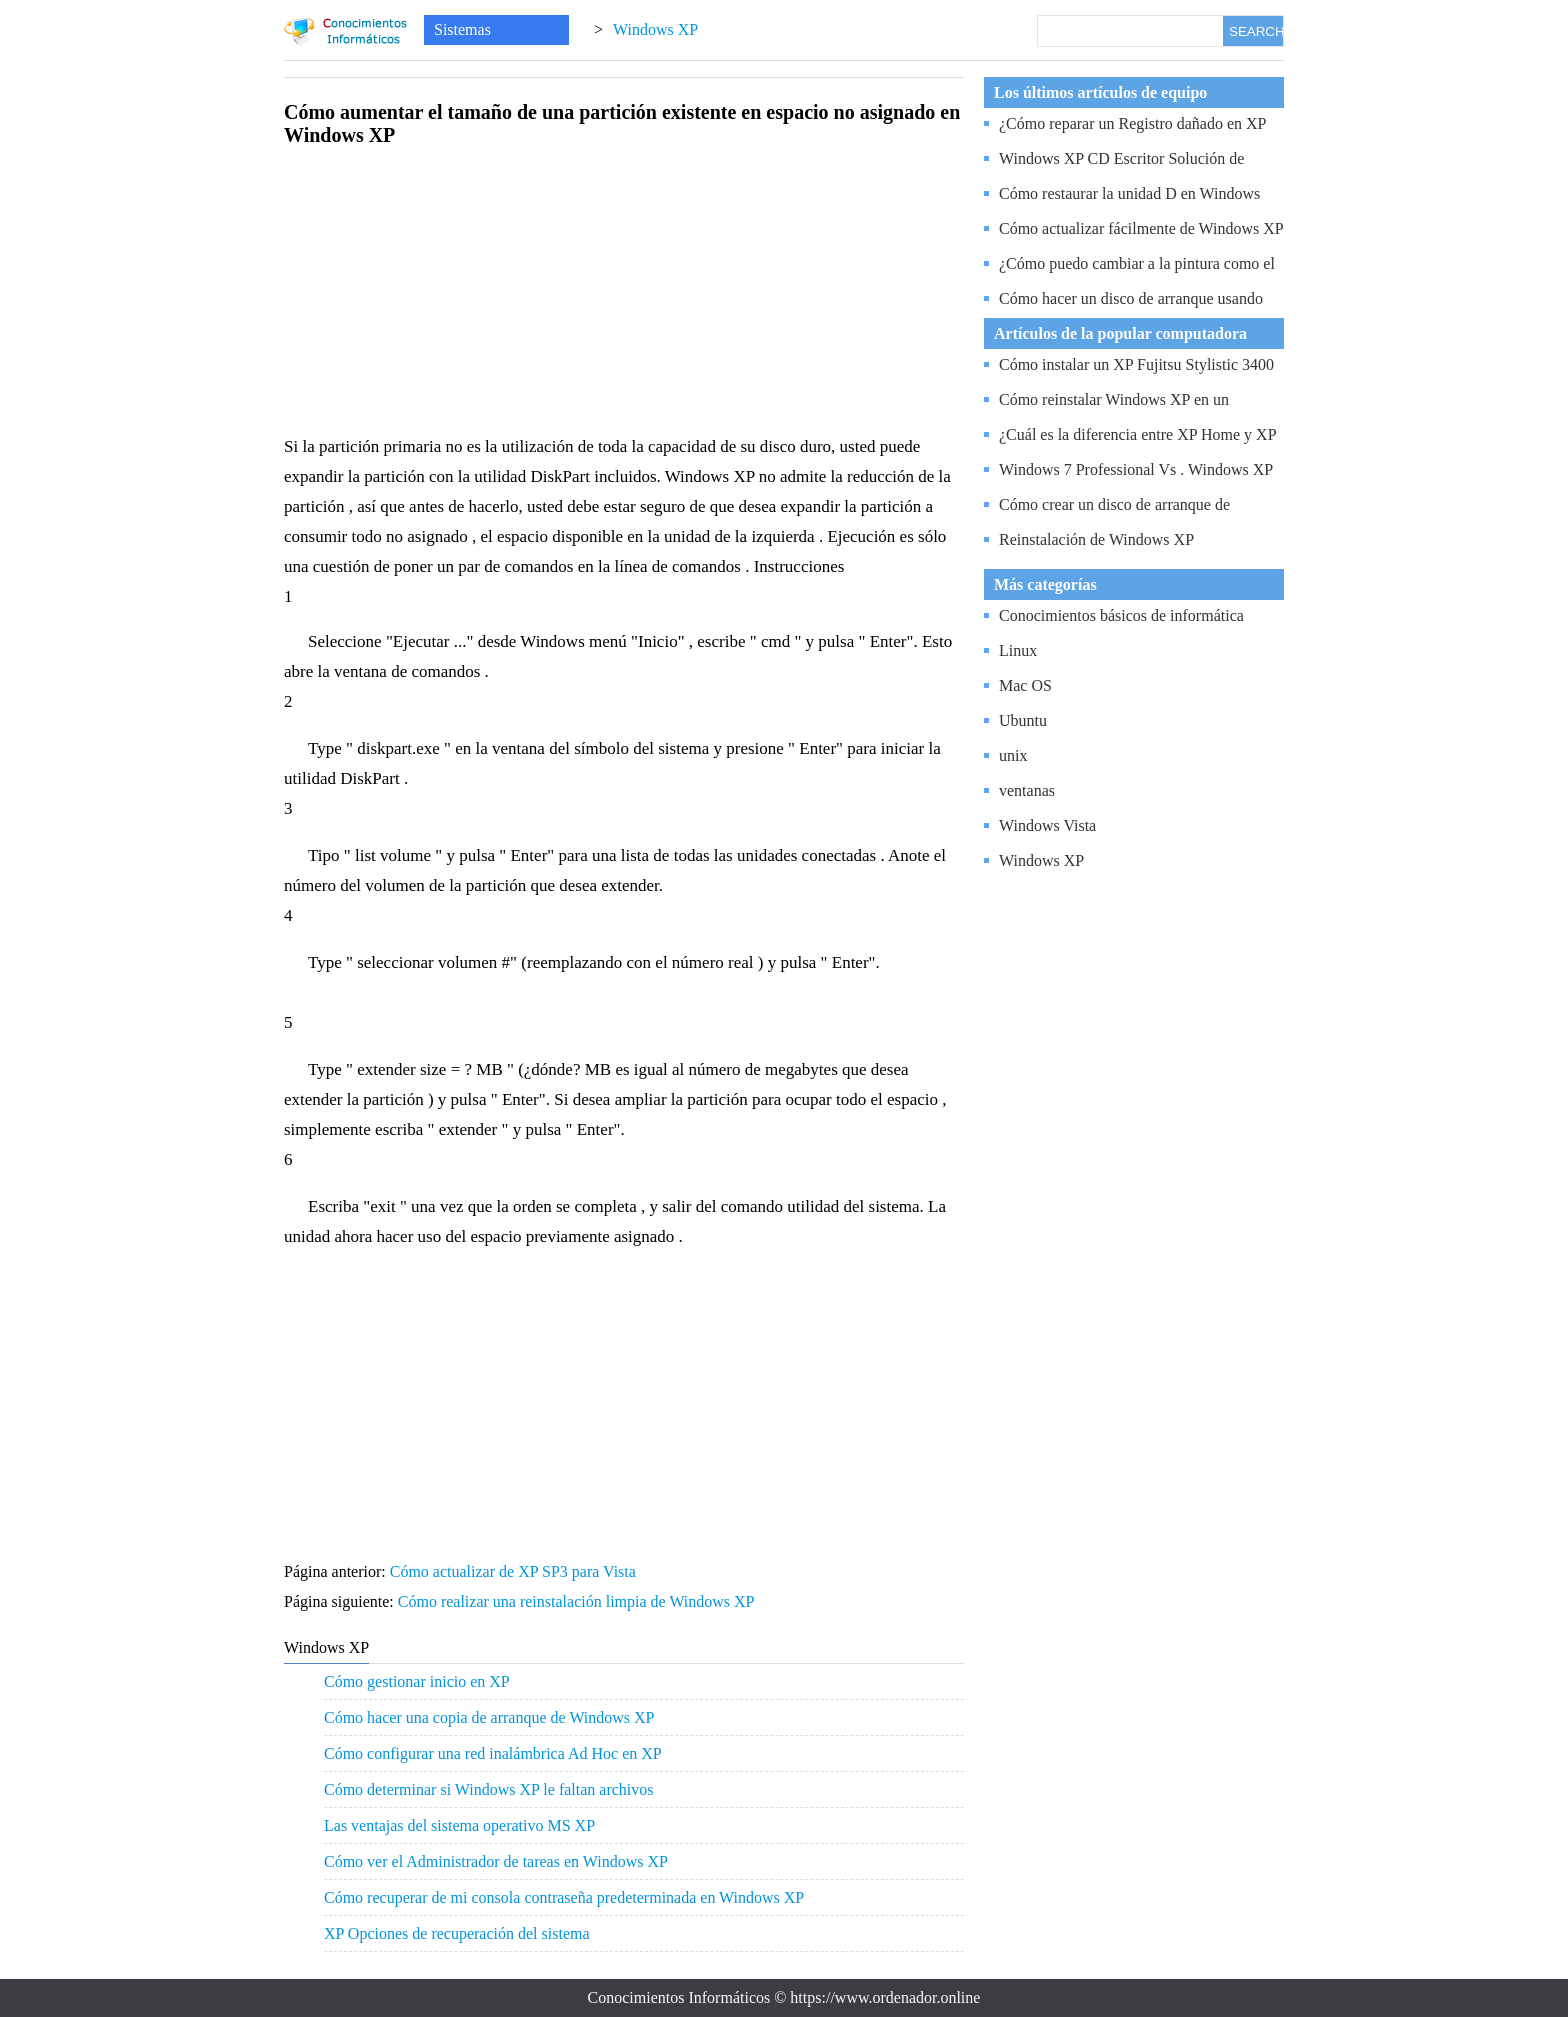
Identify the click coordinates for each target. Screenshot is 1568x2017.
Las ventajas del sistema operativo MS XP (459, 1825)
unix (1013, 755)
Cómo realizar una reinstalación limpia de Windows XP (578, 1601)
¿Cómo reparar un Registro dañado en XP (1132, 123)
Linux (1018, 650)
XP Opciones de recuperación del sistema (457, 1933)
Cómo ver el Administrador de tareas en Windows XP (496, 1861)
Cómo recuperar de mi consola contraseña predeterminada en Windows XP (564, 1897)
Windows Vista (1047, 825)
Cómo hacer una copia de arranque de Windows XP (489, 1717)
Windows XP (655, 29)
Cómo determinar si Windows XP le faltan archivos (489, 1789)
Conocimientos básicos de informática (1121, 615)
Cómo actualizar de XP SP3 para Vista (515, 1571)
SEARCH (1256, 31)
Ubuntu (1023, 720)
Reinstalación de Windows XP (1096, 539)
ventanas (1027, 790)
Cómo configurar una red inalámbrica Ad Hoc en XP (493, 1753)
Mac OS (1025, 685)
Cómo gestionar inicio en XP (417, 1681)
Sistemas (462, 29)
